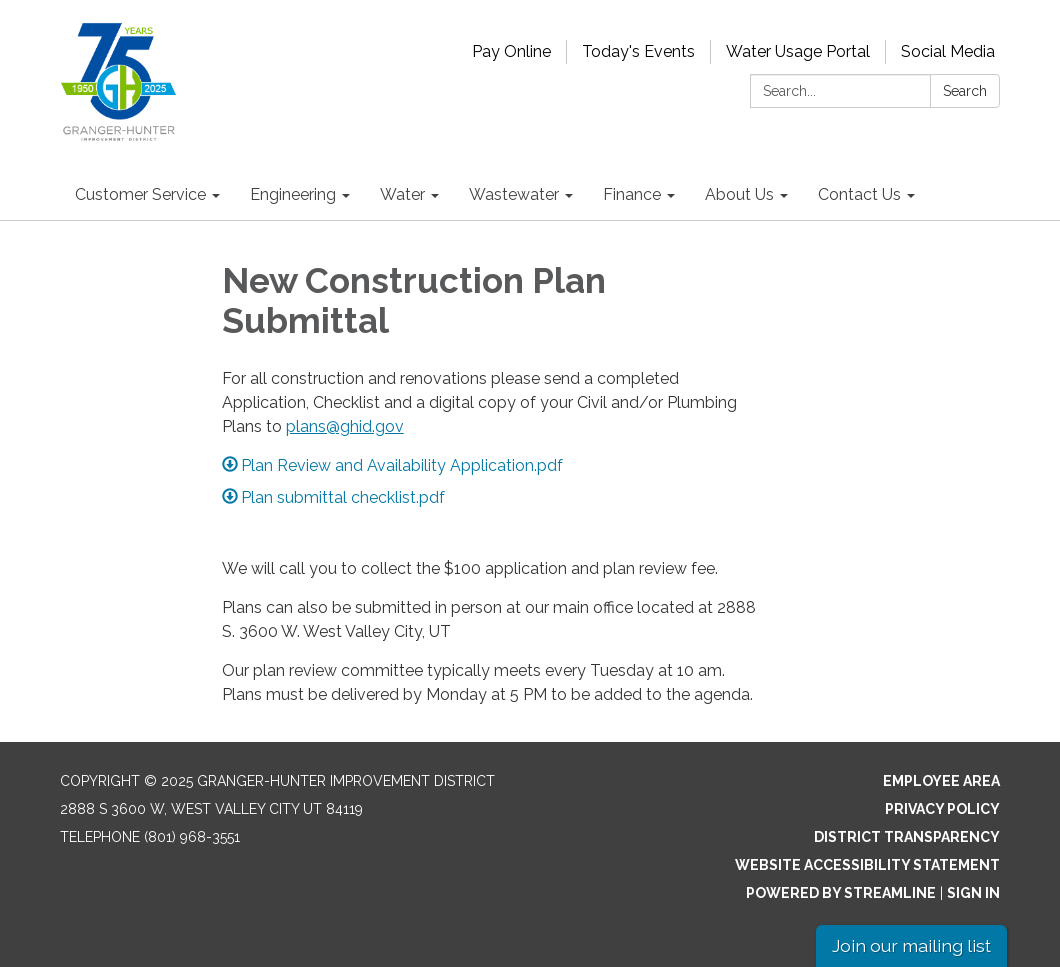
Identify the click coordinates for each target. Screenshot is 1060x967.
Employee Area (941, 781)
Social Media (948, 51)
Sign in (973, 893)
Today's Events (638, 51)
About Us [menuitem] (739, 194)
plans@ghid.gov (345, 426)
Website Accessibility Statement (867, 865)
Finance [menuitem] (632, 194)
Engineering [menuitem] (293, 194)
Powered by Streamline (841, 893)
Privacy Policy (942, 809)
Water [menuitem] (402, 194)
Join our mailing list (911, 945)
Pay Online (511, 51)
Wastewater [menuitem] (514, 194)
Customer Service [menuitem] (140, 194)
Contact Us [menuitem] (859, 194)
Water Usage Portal (798, 51)
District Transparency (907, 837)
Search (965, 91)
